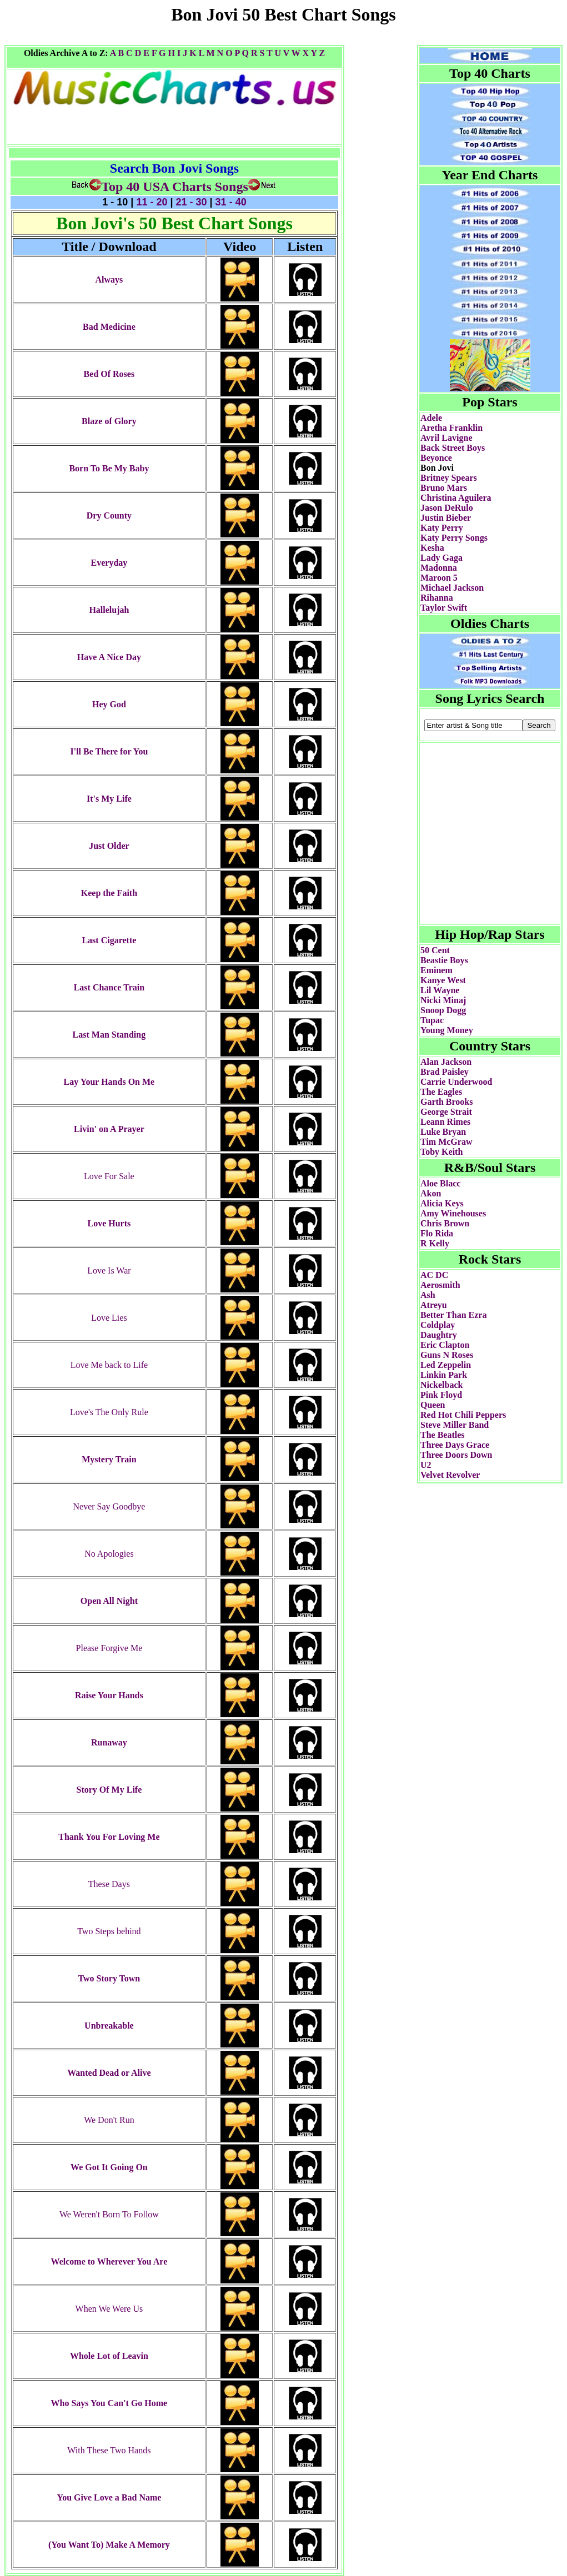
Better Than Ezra (453, 1315)
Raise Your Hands (109, 1695)
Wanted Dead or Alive (108, 2072)
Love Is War (109, 1270)
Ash (427, 1295)
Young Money (446, 1030)
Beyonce (436, 457)
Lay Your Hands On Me (109, 1081)
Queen (432, 1405)
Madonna (438, 567)
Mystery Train (109, 1459)
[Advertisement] (284, 41)
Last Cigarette (109, 940)
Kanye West (443, 980)
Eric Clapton (444, 1345)
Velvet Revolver (450, 1475)
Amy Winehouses (453, 1213)
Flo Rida (436, 1233)
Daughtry (438, 1335)
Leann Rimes (445, 1121)
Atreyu (433, 1305)
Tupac (432, 1020)
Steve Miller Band (454, 1425)
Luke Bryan (443, 1131)
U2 (425, 1465)
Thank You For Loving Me (108, 1837)
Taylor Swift (443, 607)
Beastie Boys (444, 960)
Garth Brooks (446, 1101)
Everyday (109, 562)
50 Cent (435, 950)
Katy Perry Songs (454, 537)
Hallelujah (109, 610)
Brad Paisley (444, 1071)
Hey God (109, 704)
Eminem (436, 970)
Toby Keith (441, 1151)
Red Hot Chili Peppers (463, 1415)
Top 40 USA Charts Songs (160, 186)
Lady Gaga (441, 557)
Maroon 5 (439, 577)
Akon (430, 1193)
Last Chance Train (109, 987)
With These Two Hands (108, 2450)
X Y (309, 53)
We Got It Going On (109, 2167)
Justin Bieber (445, 517)
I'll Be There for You (109, 751)
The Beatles (442, 1435)
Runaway (109, 1742)
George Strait (446, 1111)
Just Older (109, 846)
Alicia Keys (442, 1203)
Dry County (109, 515)
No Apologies (108, 1553)
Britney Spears (448, 477)
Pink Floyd (441, 1395)
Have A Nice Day (109, 657)
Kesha (432, 547)
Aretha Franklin (451, 427)
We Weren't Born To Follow (109, 2214)
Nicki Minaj (443, 1000)
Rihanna (436, 597)
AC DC (434, 1275)
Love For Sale (109, 1176)
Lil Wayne (439, 990)
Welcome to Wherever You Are (109, 2261)
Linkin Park (443, 1375)
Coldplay (437, 1325)
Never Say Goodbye (109, 1506)
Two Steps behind (109, 1931)
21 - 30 (191, 202)
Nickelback (441, 1385)
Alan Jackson (445, 1061)
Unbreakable (109, 2025)
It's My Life (109, 798)
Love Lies (109, 1317)
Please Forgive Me (109, 1648)
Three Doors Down (456, 1455)
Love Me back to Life (109, 1365)
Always (109, 279)
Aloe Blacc (440, 1183)
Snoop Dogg (443, 1010)
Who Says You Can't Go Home (109, 2403)
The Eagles (441, 1091)
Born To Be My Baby (109, 468)
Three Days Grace (454, 1445)
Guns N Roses (446, 1355)
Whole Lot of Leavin (109, 2356)
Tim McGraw (446, 1141)
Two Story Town (109, 1978)
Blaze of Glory (109, 421)
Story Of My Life (109, 1789)
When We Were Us (109, 2308)
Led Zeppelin (445, 1365)
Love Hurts (109, 1223)
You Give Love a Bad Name (109, 2497)
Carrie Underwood (456, 1081)
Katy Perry (441, 527)
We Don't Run (109, 2120)
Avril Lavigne (446, 437)
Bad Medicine (109, 326)
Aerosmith (440, 1285)
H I (174, 53)
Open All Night (109, 1601)
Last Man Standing (109, 1034)
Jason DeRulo (446, 507)
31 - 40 (230, 202)
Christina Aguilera (455, 497)
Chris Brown (444, 1223)
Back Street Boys (452, 447)
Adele (431, 417)
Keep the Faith (109, 893)
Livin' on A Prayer (109, 1129)
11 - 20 (151, 202)
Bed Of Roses (109, 374)
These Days (109, 1884)
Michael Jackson (452, 587)
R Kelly (434, 1243)
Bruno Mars (443, 487)
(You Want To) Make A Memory (109, 2544)
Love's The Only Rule (109, 1412)
